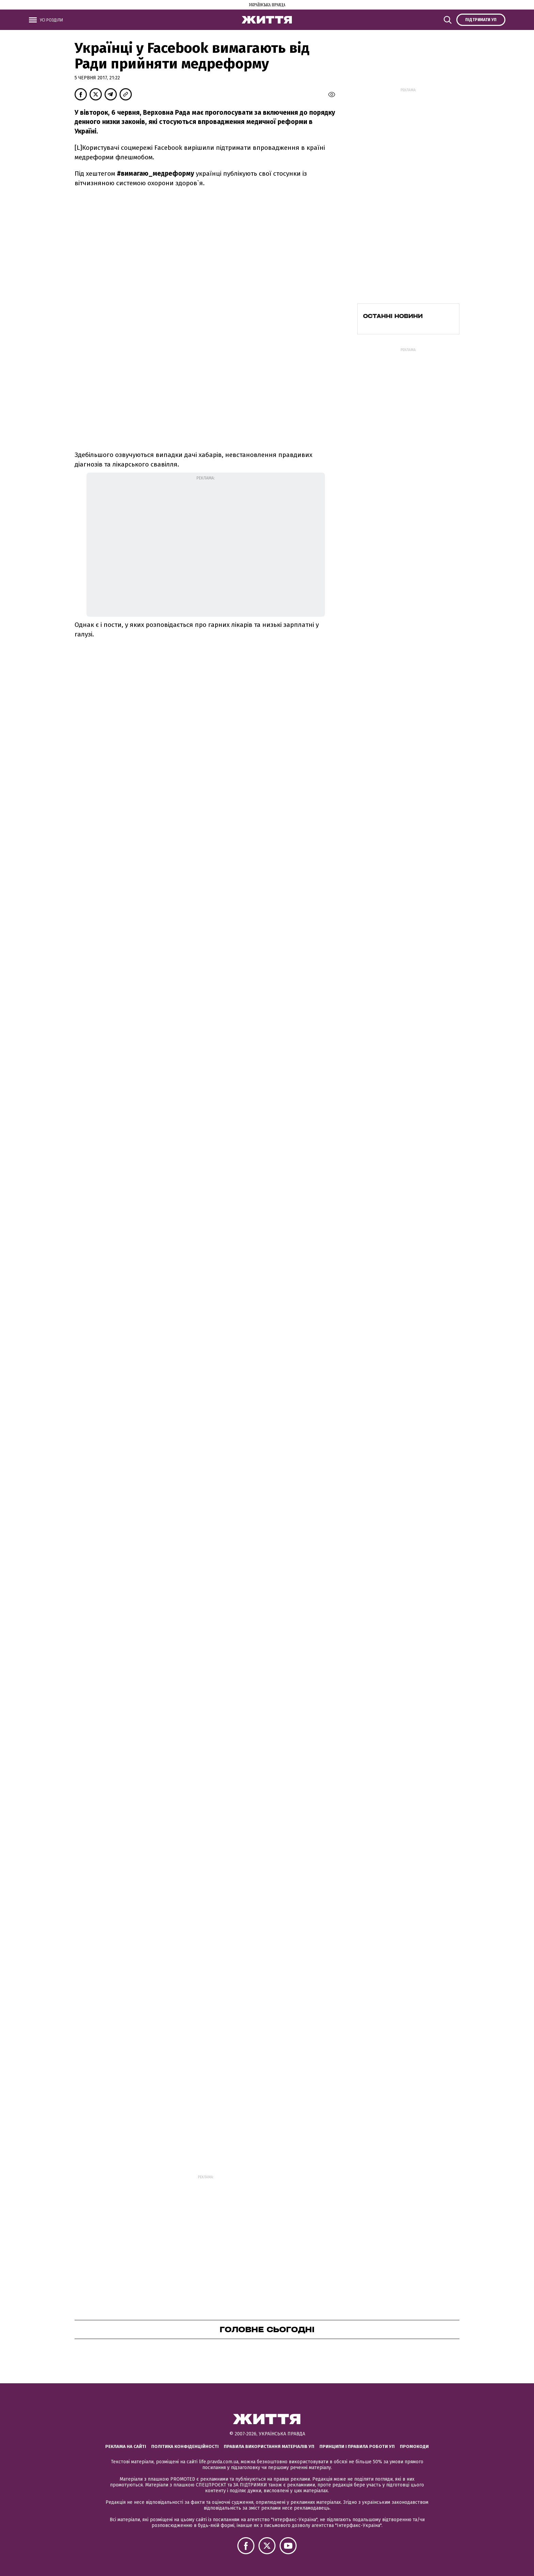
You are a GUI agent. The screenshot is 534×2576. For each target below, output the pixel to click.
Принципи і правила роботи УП (357, 2446)
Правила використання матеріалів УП (269, 2446)
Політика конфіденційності (185, 2446)
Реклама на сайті (125, 2446)
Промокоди (414, 2446)
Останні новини (393, 316)
